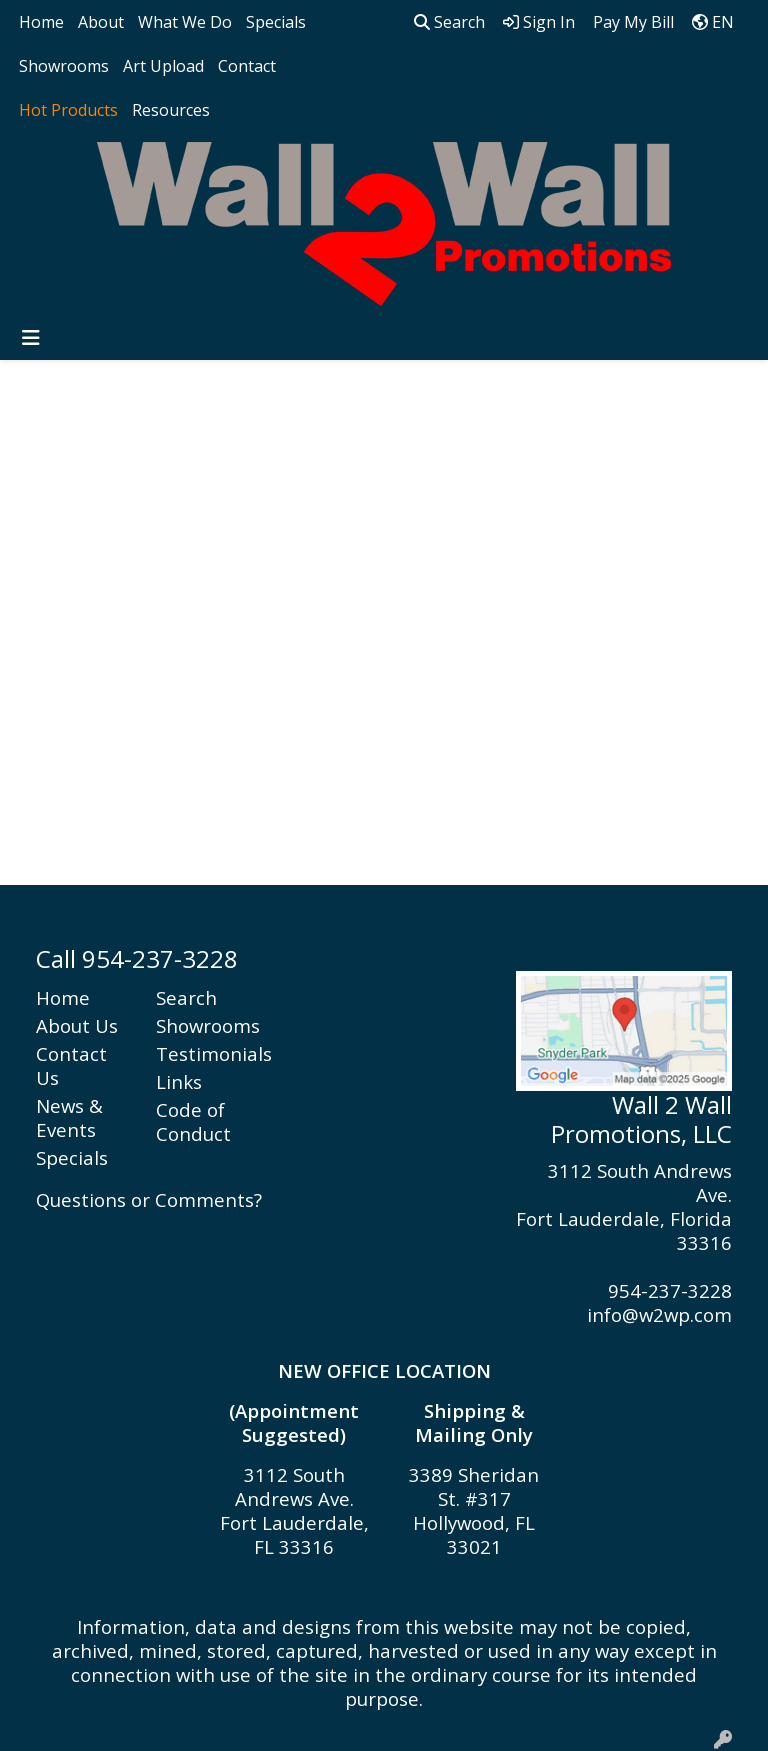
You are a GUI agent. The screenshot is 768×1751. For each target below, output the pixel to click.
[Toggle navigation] (31, 338)
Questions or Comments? (149, 1199)
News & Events (69, 1117)
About (101, 22)
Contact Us (71, 1065)
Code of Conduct (193, 1121)
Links (179, 1081)
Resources (171, 110)
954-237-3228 (670, 1290)
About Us (77, 1025)
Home (41, 22)
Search (449, 22)
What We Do (185, 22)
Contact (247, 66)
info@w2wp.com (659, 1314)
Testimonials (204, 1053)
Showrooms (64, 66)
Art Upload (163, 66)
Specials (276, 22)
